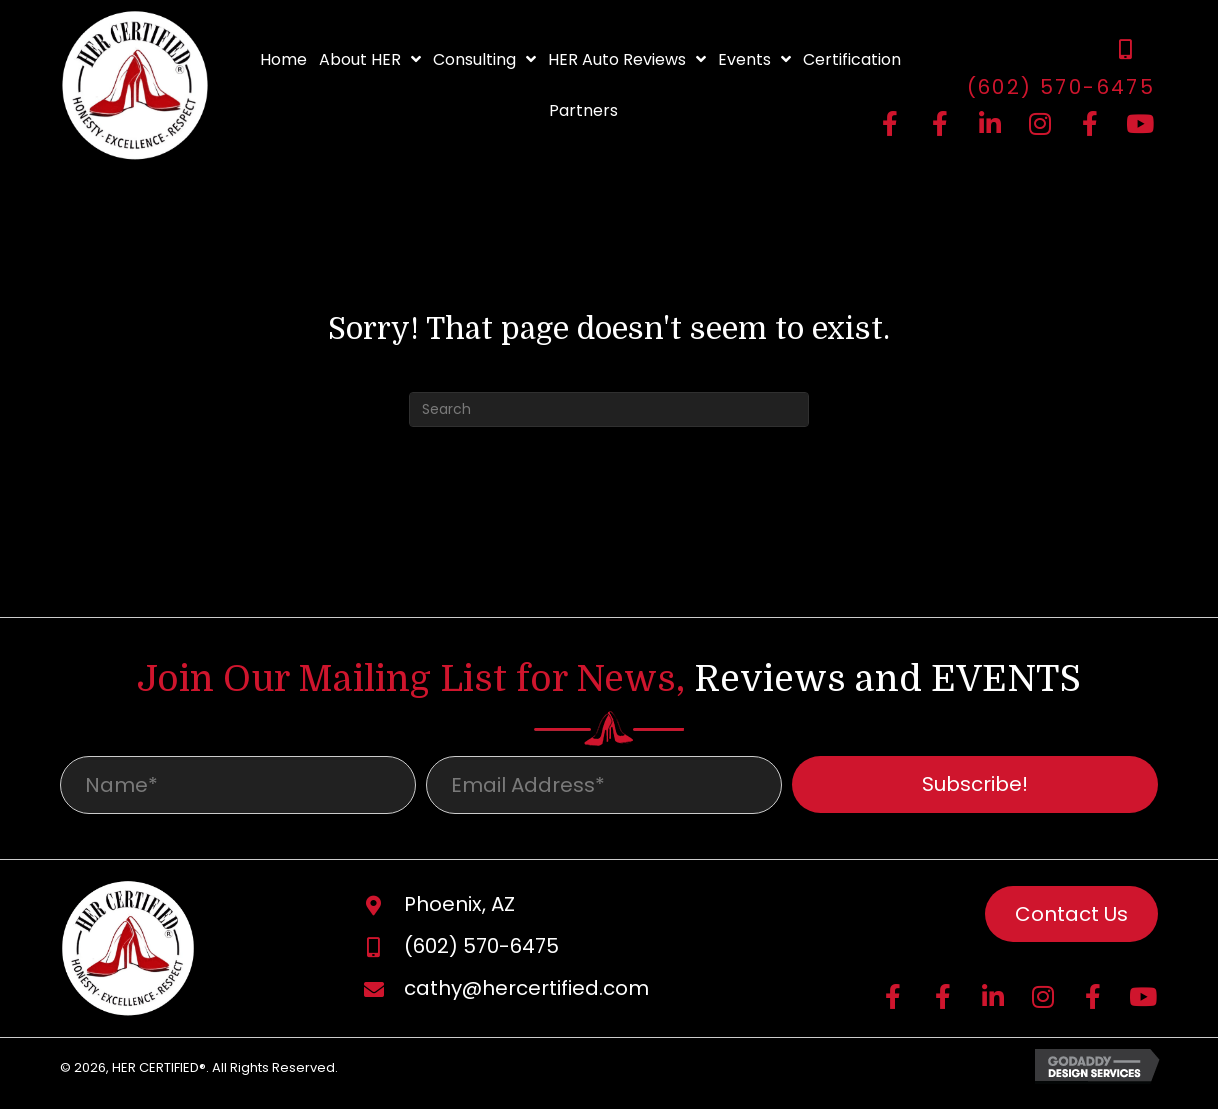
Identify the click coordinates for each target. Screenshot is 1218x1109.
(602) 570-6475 (1061, 87)
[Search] (609, 409)
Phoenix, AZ (459, 911)
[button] (940, 123)
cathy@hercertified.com (526, 995)
